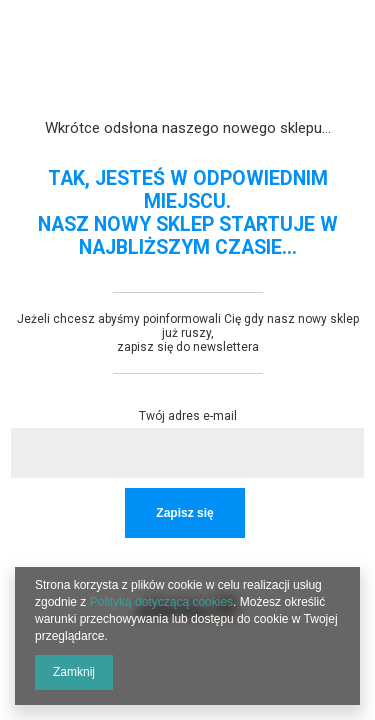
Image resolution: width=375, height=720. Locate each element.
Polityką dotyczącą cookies (161, 602)
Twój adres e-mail (188, 416)
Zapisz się (184, 513)
